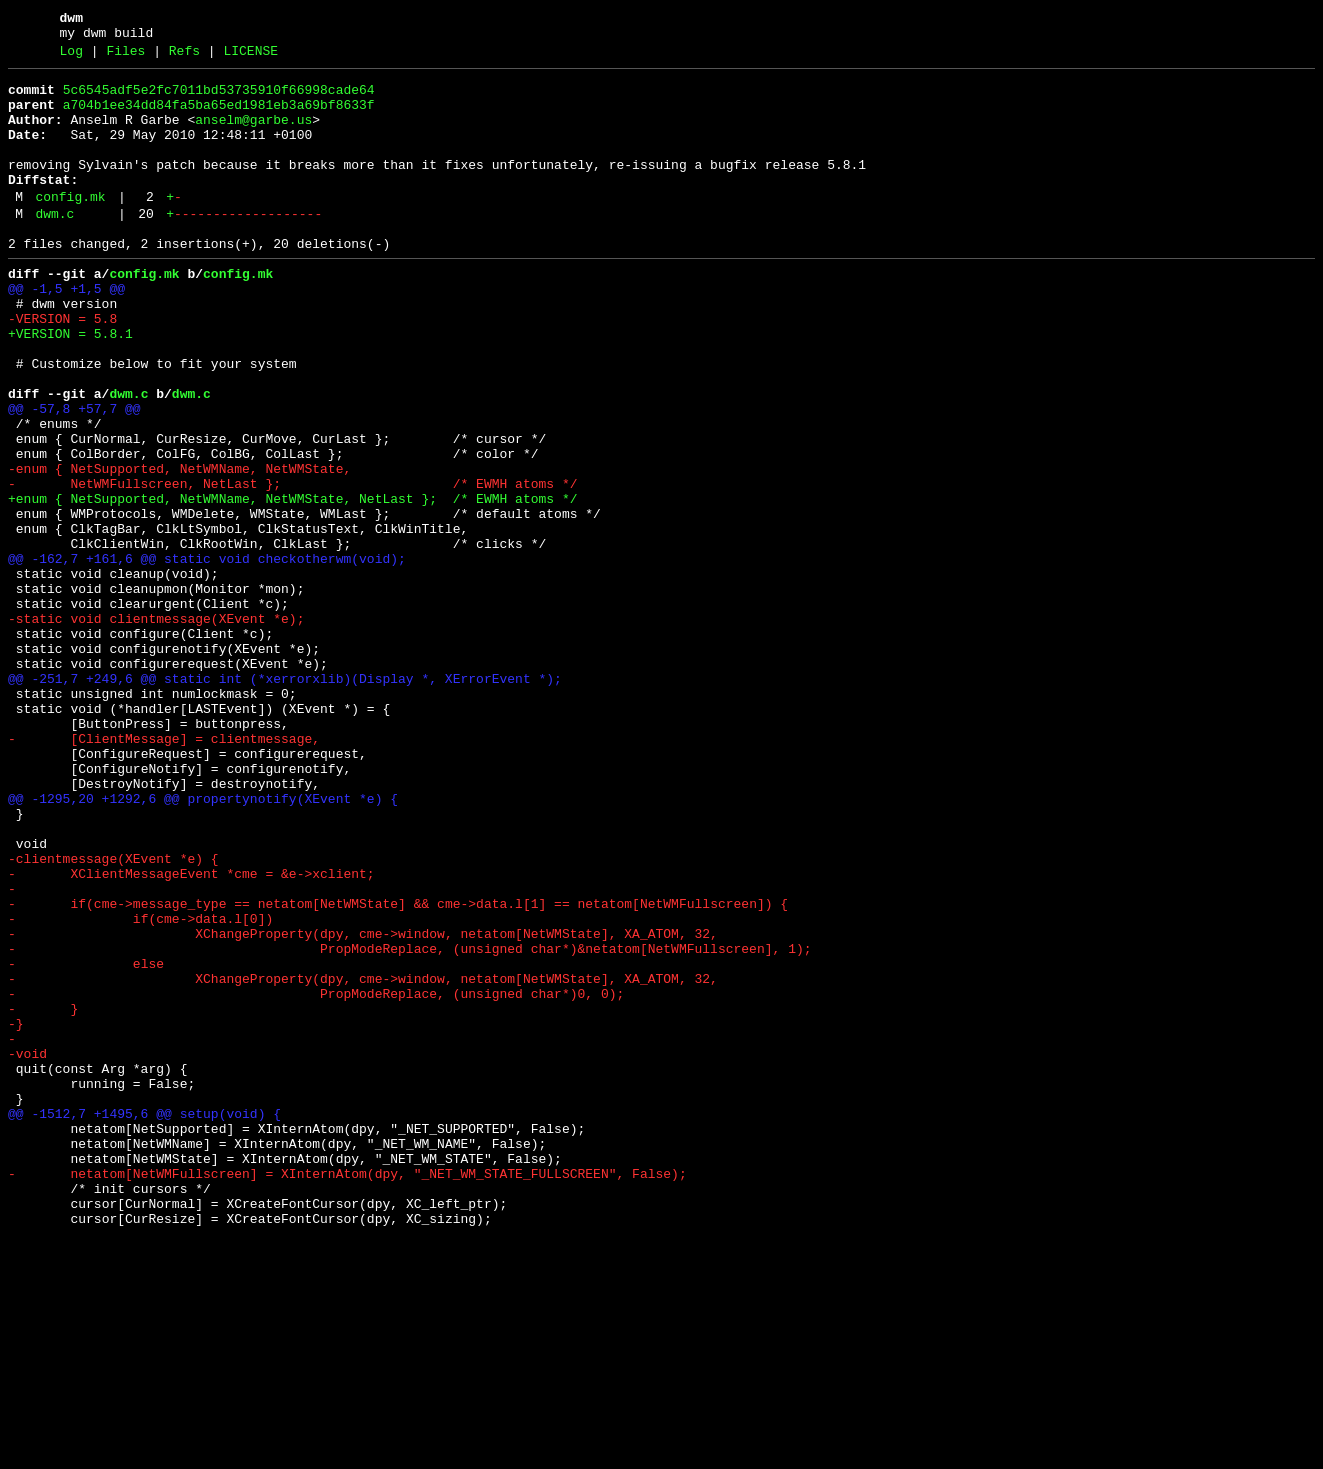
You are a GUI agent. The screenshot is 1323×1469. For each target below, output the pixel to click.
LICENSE (250, 57)
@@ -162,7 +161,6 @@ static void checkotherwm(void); (207, 655)
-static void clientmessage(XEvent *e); (156, 727)
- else (86, 1141)
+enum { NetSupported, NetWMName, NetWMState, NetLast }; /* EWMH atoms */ (292, 583)
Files (125, 57)
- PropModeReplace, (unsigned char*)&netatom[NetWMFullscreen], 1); (409, 1123)
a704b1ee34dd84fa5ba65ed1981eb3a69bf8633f (219, 117)
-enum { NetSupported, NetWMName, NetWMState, (179, 547)
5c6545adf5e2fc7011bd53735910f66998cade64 (219, 99)
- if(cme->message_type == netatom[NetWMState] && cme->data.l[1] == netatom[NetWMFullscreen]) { (398, 1069)
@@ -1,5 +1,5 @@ (66, 331)
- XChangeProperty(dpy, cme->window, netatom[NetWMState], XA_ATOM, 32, (363, 1105)
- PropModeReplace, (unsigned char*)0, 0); (316, 1177)
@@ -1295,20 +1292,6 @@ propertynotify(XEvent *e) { (203, 943)
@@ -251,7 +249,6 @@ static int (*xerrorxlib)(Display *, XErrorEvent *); (285, 799)
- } (43, 1195)
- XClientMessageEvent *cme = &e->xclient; (191, 1033)
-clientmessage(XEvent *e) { (113, 1015)
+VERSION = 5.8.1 (70, 385)
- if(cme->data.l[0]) (140, 1087)
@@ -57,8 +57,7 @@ (74, 475)
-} (16, 1213)
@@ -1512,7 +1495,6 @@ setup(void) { (144, 1321)
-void (27, 1249)
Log (71, 57)
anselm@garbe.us (253, 135)
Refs (184, 57)
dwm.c (54, 247)
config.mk (70, 227)
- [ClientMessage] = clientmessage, (164, 871)
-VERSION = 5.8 (62, 367)
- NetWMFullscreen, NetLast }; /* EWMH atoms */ (292, 565)
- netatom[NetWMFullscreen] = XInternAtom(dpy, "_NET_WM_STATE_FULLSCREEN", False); (347, 1393)
